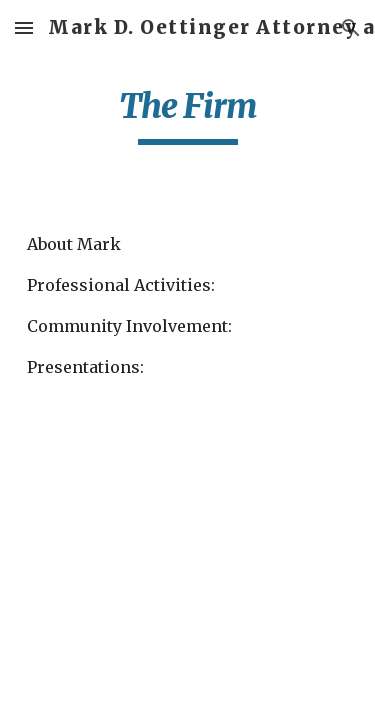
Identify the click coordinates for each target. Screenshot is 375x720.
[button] (24, 27)
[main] (188, 115)
